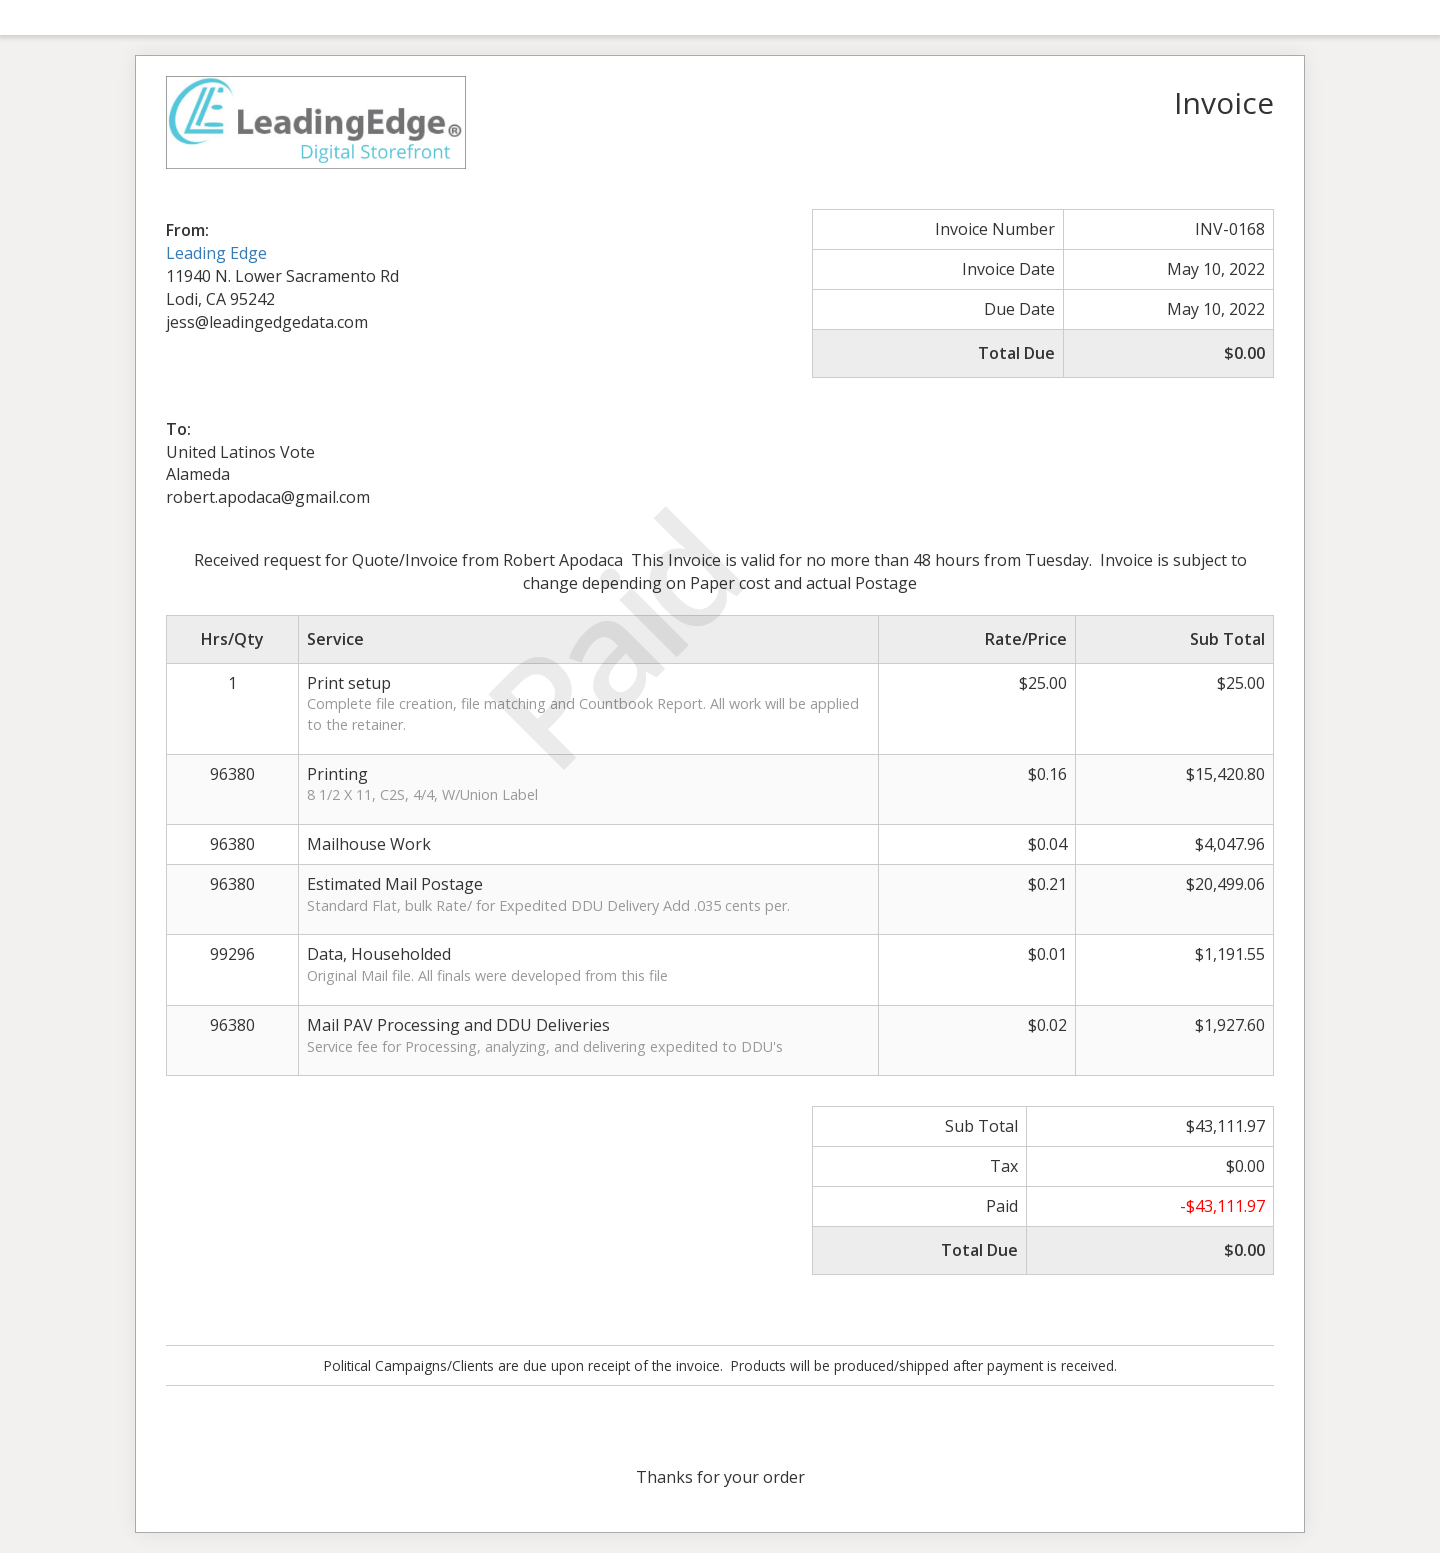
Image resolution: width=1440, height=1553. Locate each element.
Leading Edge (216, 253)
